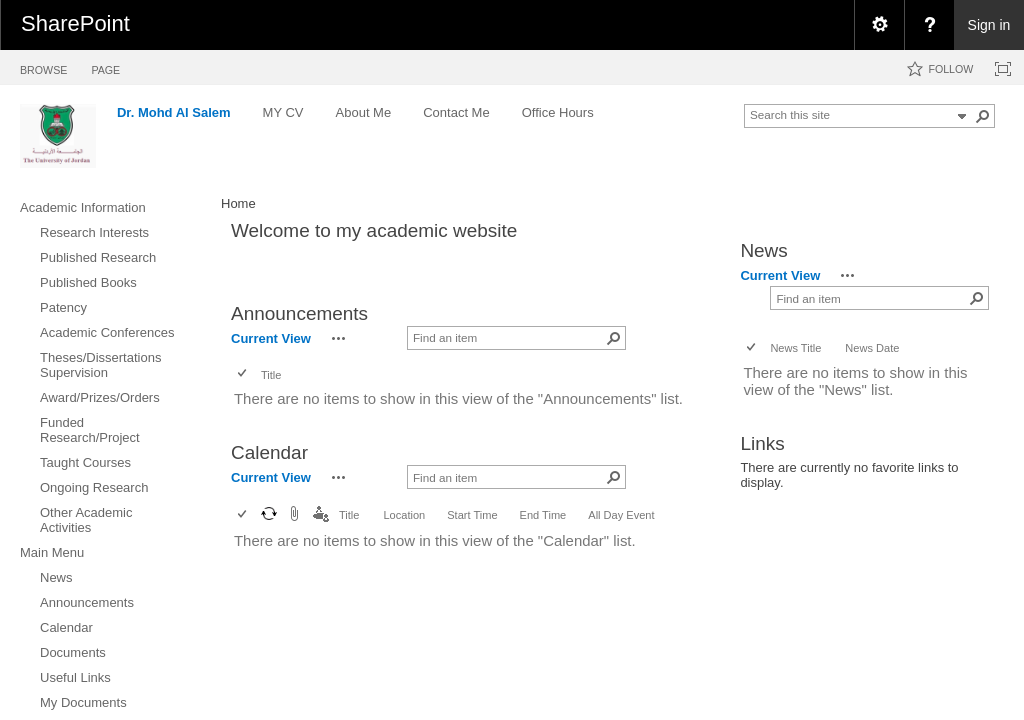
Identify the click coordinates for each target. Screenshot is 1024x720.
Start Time (472, 515)
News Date (872, 348)
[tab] (43, 66)
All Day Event (621, 515)
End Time (543, 515)
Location (404, 515)
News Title (795, 348)
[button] (983, 116)
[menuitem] (879, 25)
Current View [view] (271, 338)
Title (271, 375)
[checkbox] (243, 374)
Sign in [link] (989, 25)
